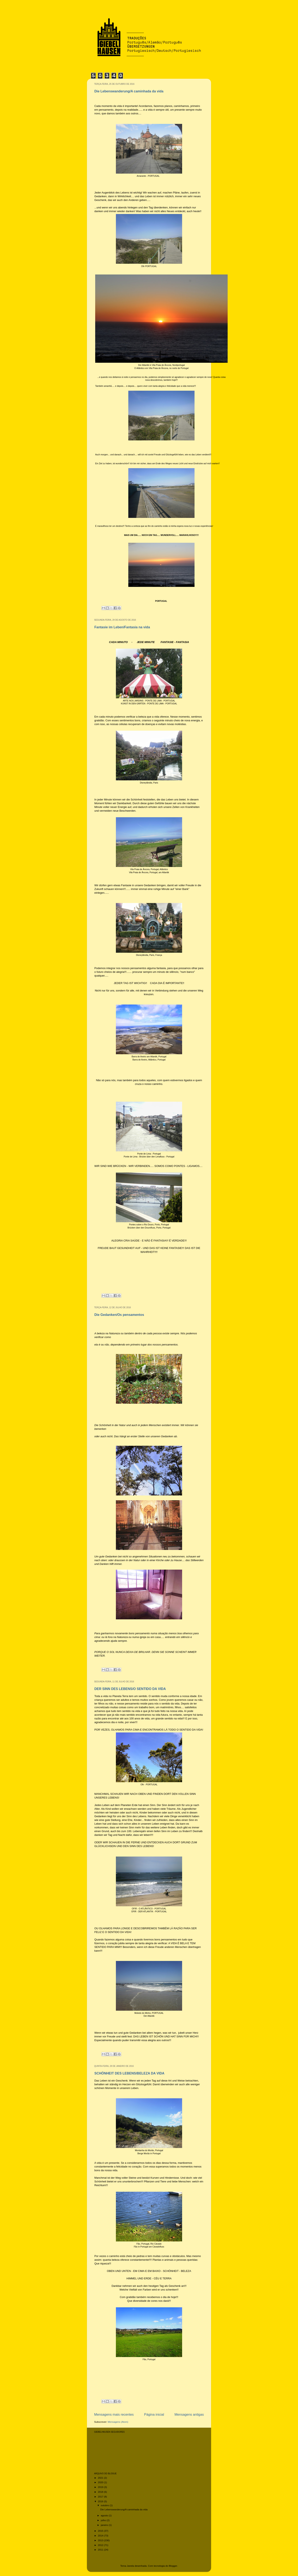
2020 (101, 2482)
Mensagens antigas (189, 2414)
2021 (101, 2477)
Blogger (173, 2565)
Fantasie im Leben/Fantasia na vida (122, 627)
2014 (101, 2535)
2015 (101, 2530)
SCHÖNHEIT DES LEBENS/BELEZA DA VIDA (129, 2073)
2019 (101, 2487)
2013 (101, 2540)
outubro (105, 2505)
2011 (101, 2549)
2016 (101, 2501)
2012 (101, 2545)
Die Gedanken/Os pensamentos (119, 1314)
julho (104, 2520)
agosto (105, 2515)
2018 (101, 2491)
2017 (101, 2496)
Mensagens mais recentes (114, 2414)
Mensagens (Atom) (118, 2421)
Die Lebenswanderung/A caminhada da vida (128, 91)
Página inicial (154, 2414)
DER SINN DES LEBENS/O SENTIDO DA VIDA (130, 1689)
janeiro (105, 2525)
